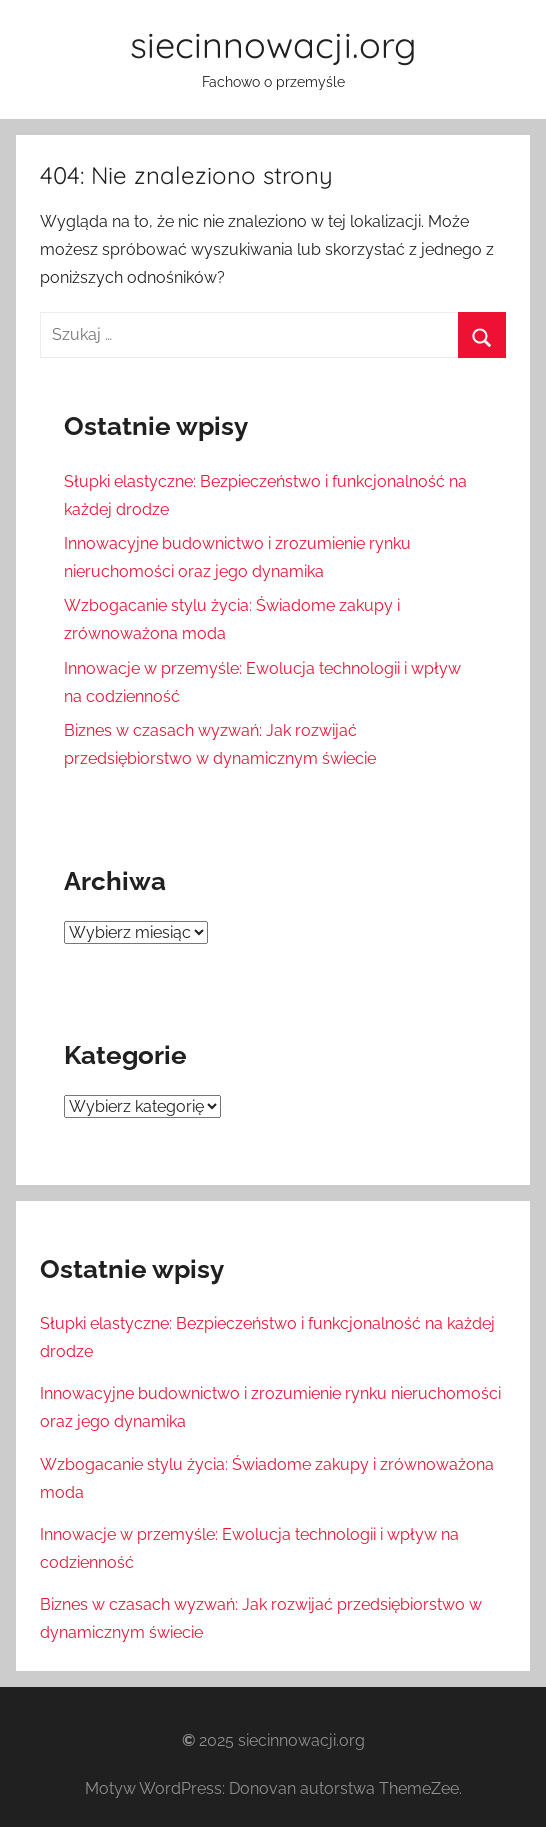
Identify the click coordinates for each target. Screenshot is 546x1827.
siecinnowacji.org (273, 44)
